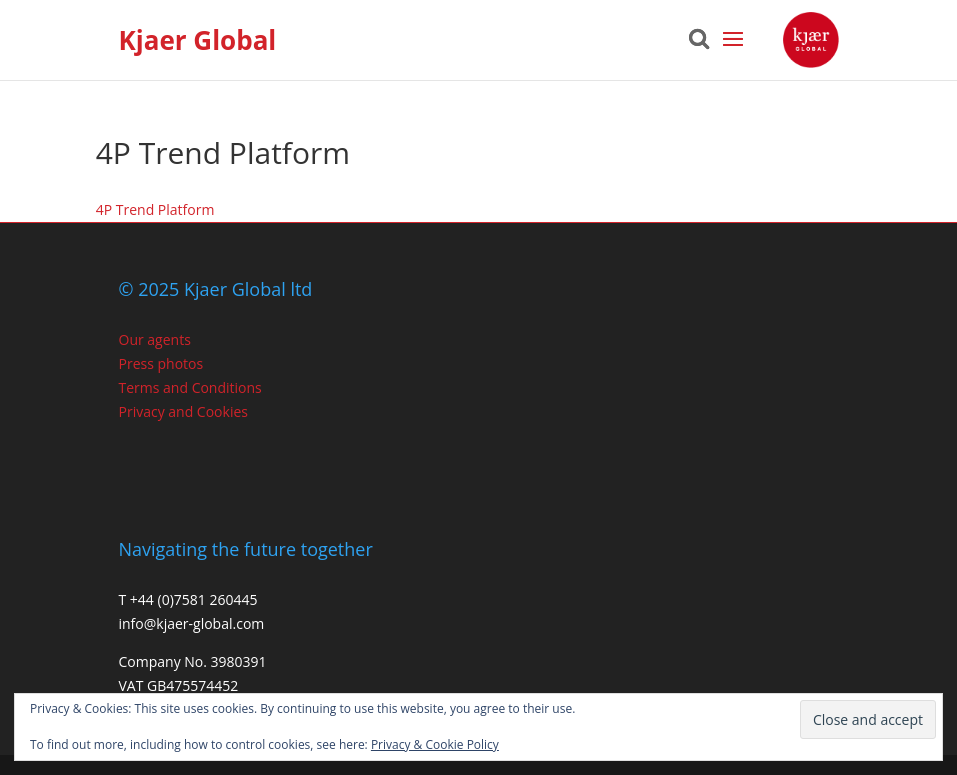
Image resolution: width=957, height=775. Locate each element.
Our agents (155, 339)
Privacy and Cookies (183, 411)
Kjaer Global (198, 40)
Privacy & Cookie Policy (435, 744)
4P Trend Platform (155, 209)
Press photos (161, 363)
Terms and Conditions (190, 387)
